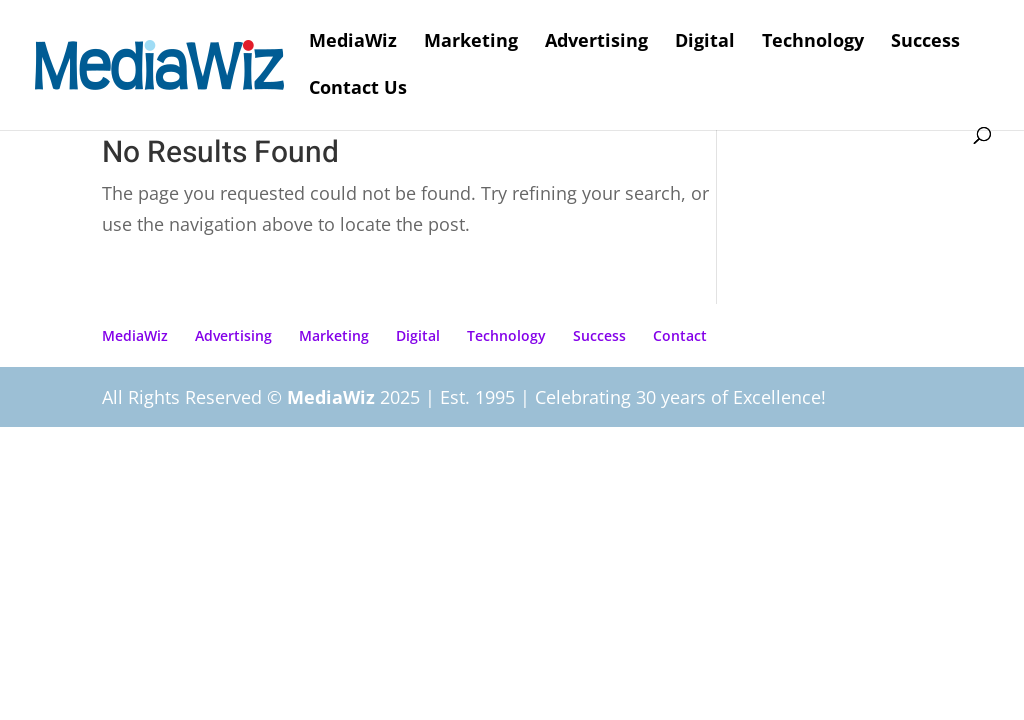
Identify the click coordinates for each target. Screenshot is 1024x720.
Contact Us (358, 89)
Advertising (596, 42)
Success (925, 42)
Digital (705, 42)
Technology (813, 42)
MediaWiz (353, 42)
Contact (680, 335)
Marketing (471, 42)
